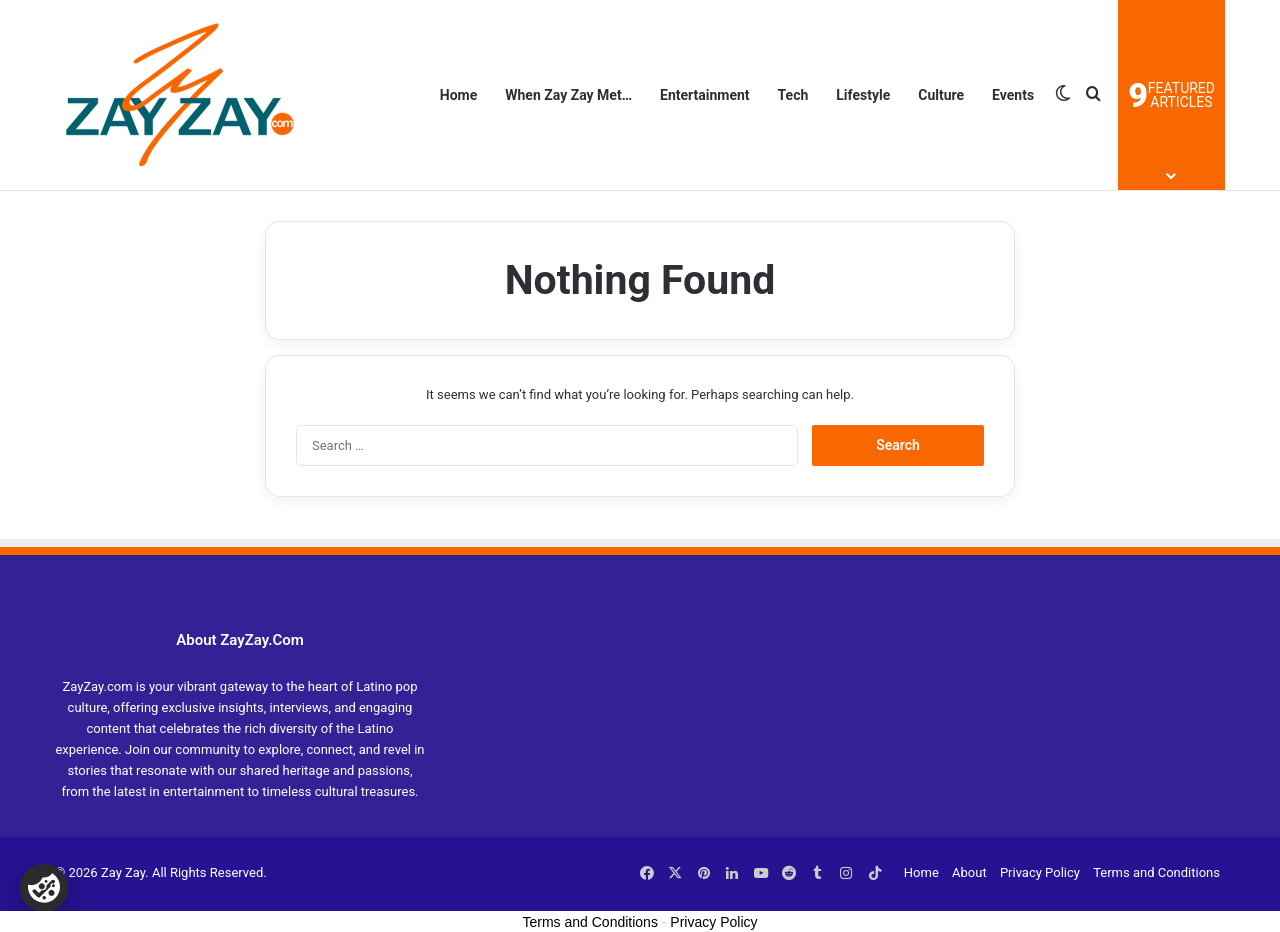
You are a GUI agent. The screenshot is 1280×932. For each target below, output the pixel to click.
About (969, 872)
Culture (941, 95)
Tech (793, 95)
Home (458, 95)
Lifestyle (863, 95)
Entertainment (705, 95)
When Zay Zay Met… (568, 95)
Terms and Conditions (1156, 872)
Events (1013, 95)
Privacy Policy (1040, 872)
